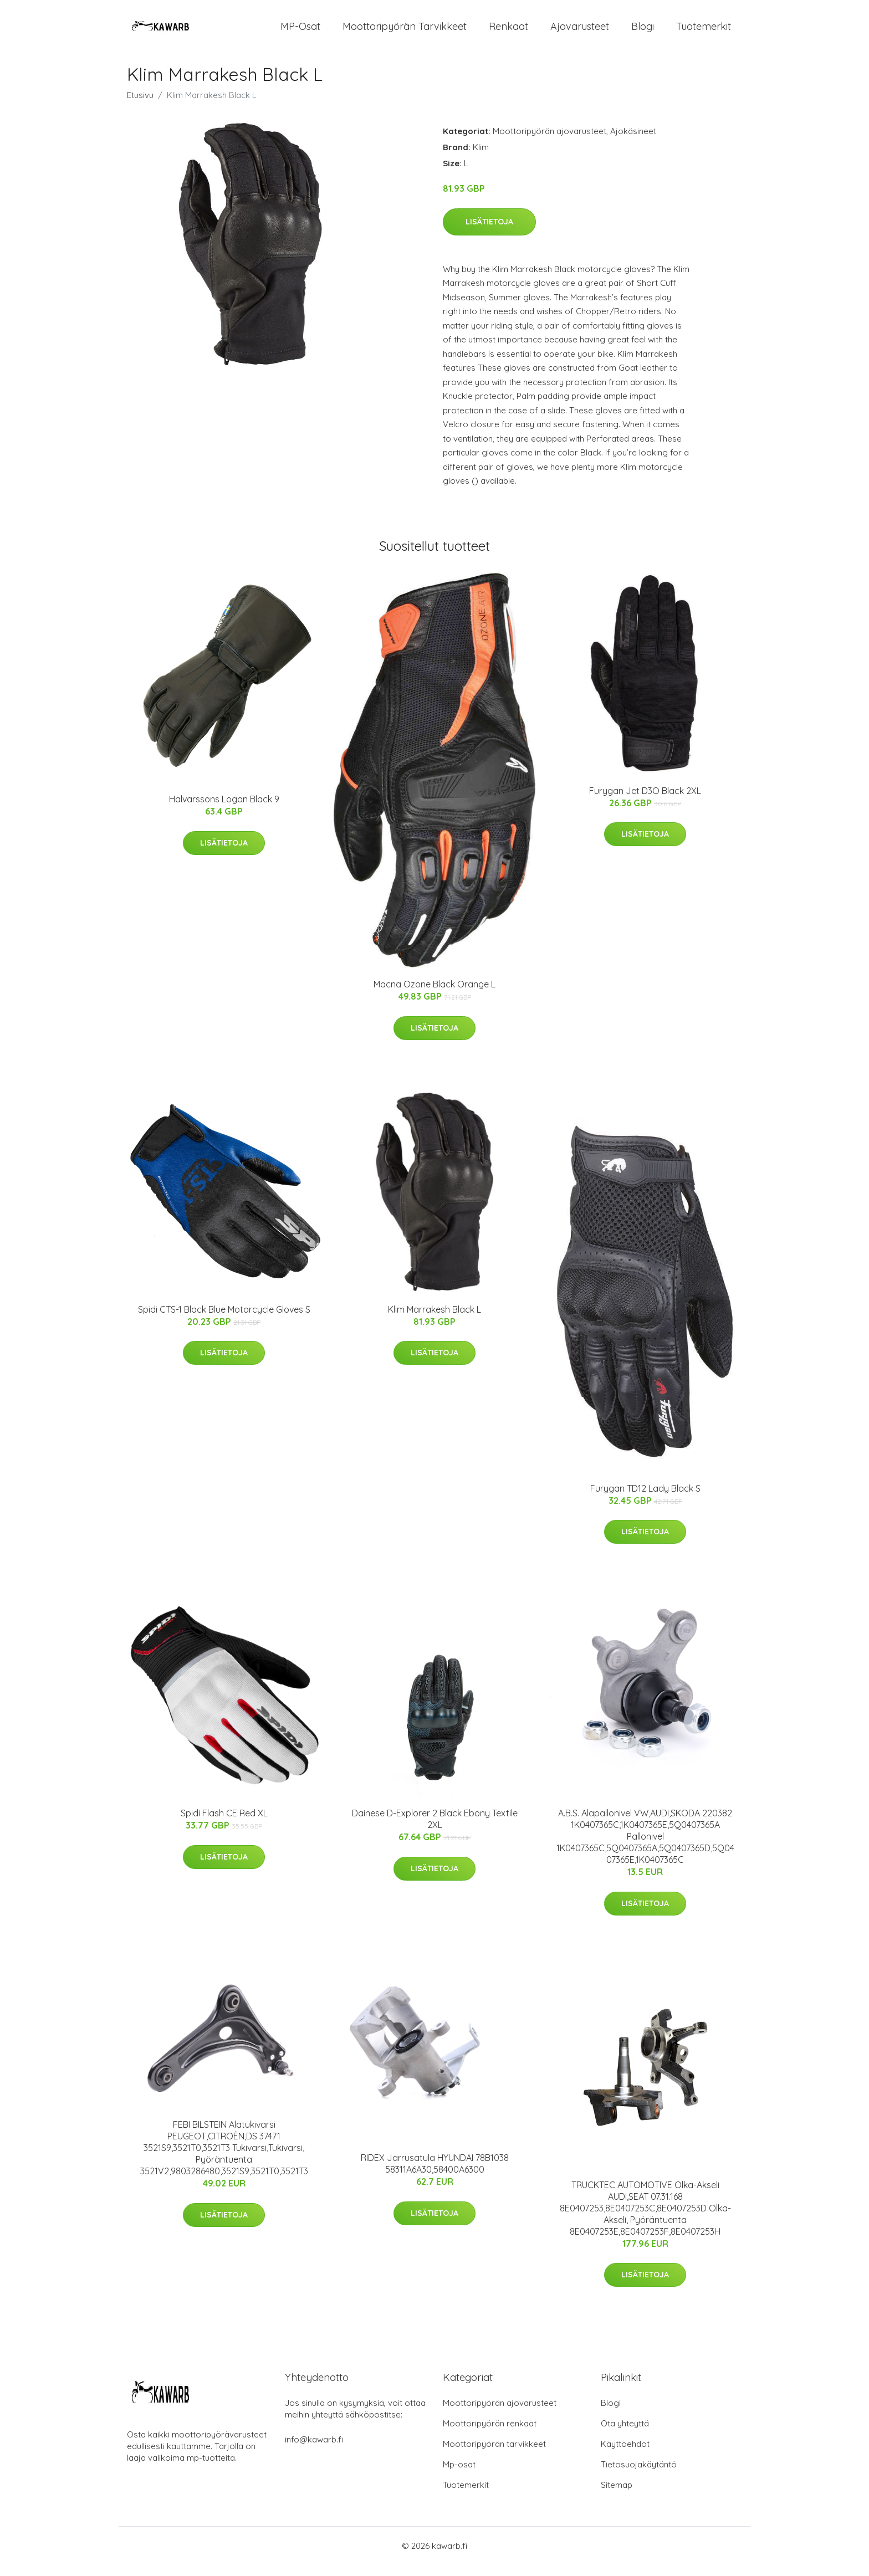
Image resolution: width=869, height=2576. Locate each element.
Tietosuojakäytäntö (639, 2475)
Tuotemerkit (703, 31)
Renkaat (508, 31)
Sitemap (616, 2496)
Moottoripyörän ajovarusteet (549, 142)
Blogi (642, 31)
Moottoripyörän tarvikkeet (405, 31)
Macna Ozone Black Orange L (434, 995)
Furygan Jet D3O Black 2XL (645, 801)
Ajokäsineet (633, 142)
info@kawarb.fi (314, 2450)
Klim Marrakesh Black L (434, 1320)
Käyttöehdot (625, 2455)
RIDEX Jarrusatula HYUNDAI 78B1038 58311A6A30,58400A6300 (435, 2174)
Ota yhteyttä (625, 2434)
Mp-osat (459, 2475)
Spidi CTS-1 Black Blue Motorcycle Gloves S (224, 1320)
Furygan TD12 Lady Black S (645, 1499)
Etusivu (140, 106)
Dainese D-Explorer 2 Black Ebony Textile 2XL (435, 1830)
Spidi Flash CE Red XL (224, 1824)
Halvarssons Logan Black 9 (224, 810)
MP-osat (300, 31)
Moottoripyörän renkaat (489, 2434)
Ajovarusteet (579, 31)
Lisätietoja (489, 233)
